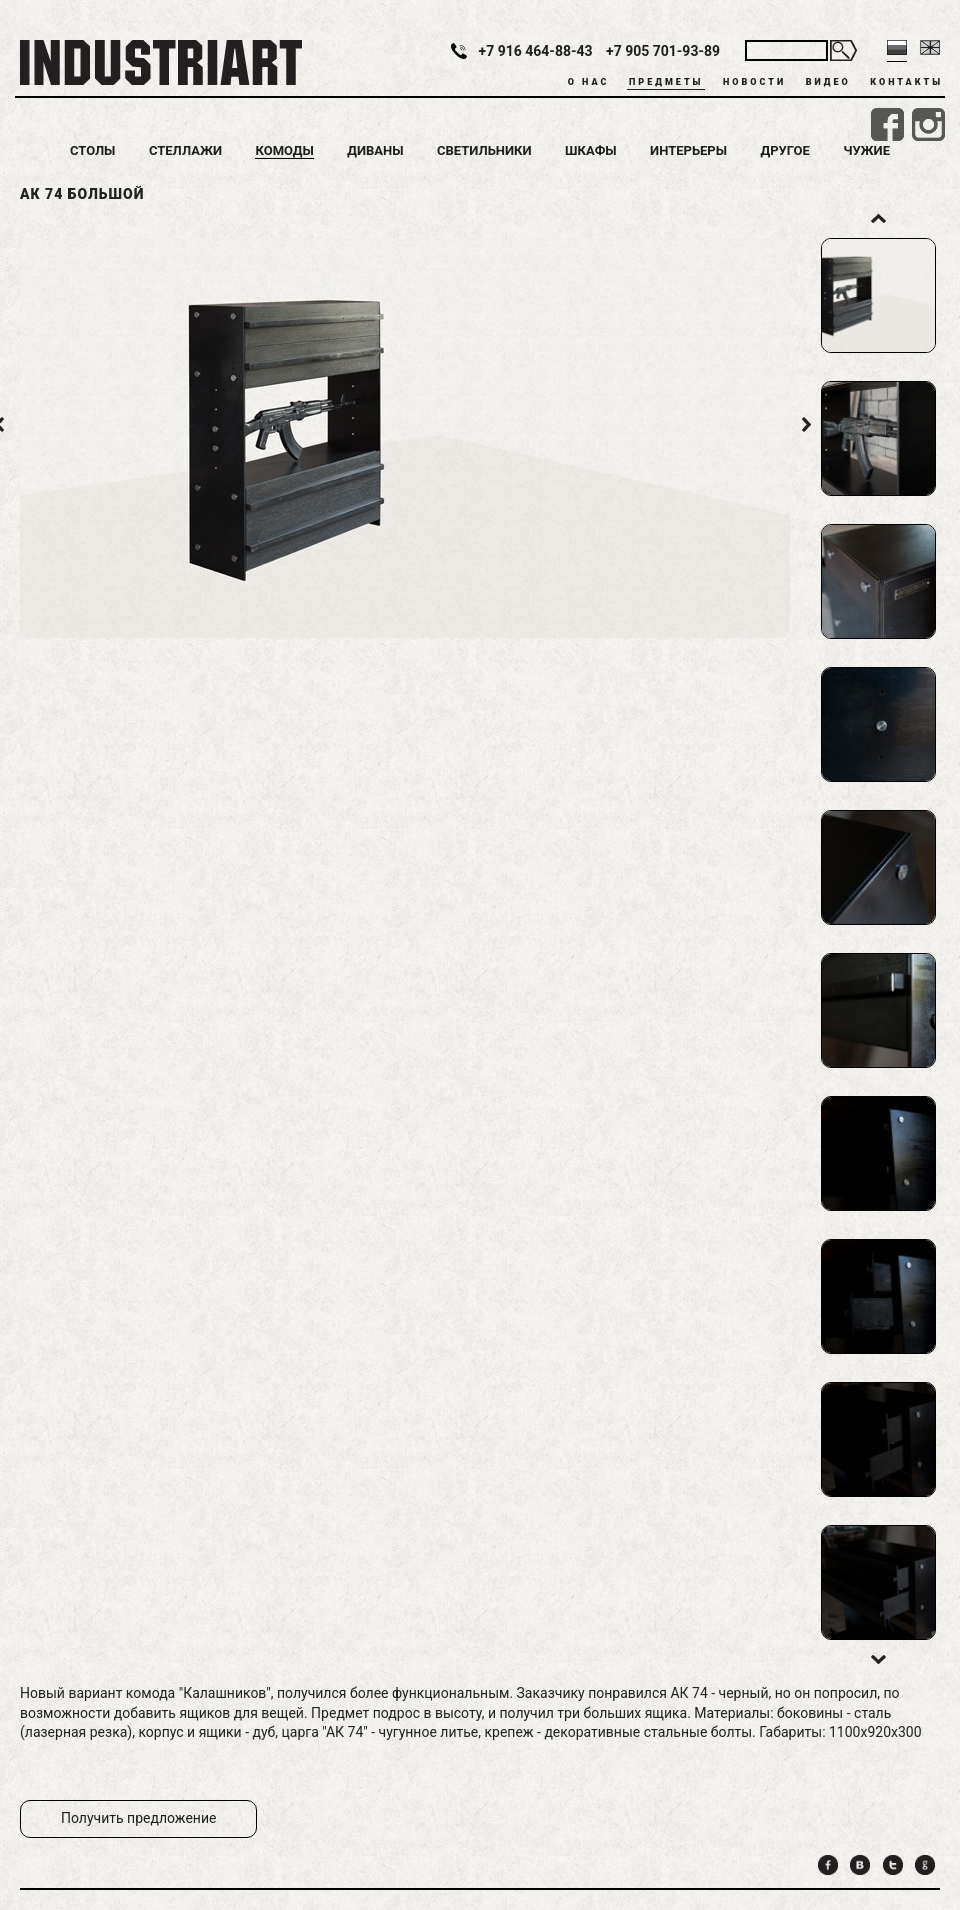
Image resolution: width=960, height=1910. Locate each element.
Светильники (484, 150)
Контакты (906, 82)
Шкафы (591, 150)
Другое (785, 150)
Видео (828, 82)
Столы (92, 150)
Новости (754, 82)
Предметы (666, 82)
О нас (589, 82)
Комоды (284, 150)
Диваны (375, 150)
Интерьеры (688, 150)
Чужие (866, 150)
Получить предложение (138, 1818)
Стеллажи (185, 150)
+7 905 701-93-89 (663, 51)
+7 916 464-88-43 (536, 51)
